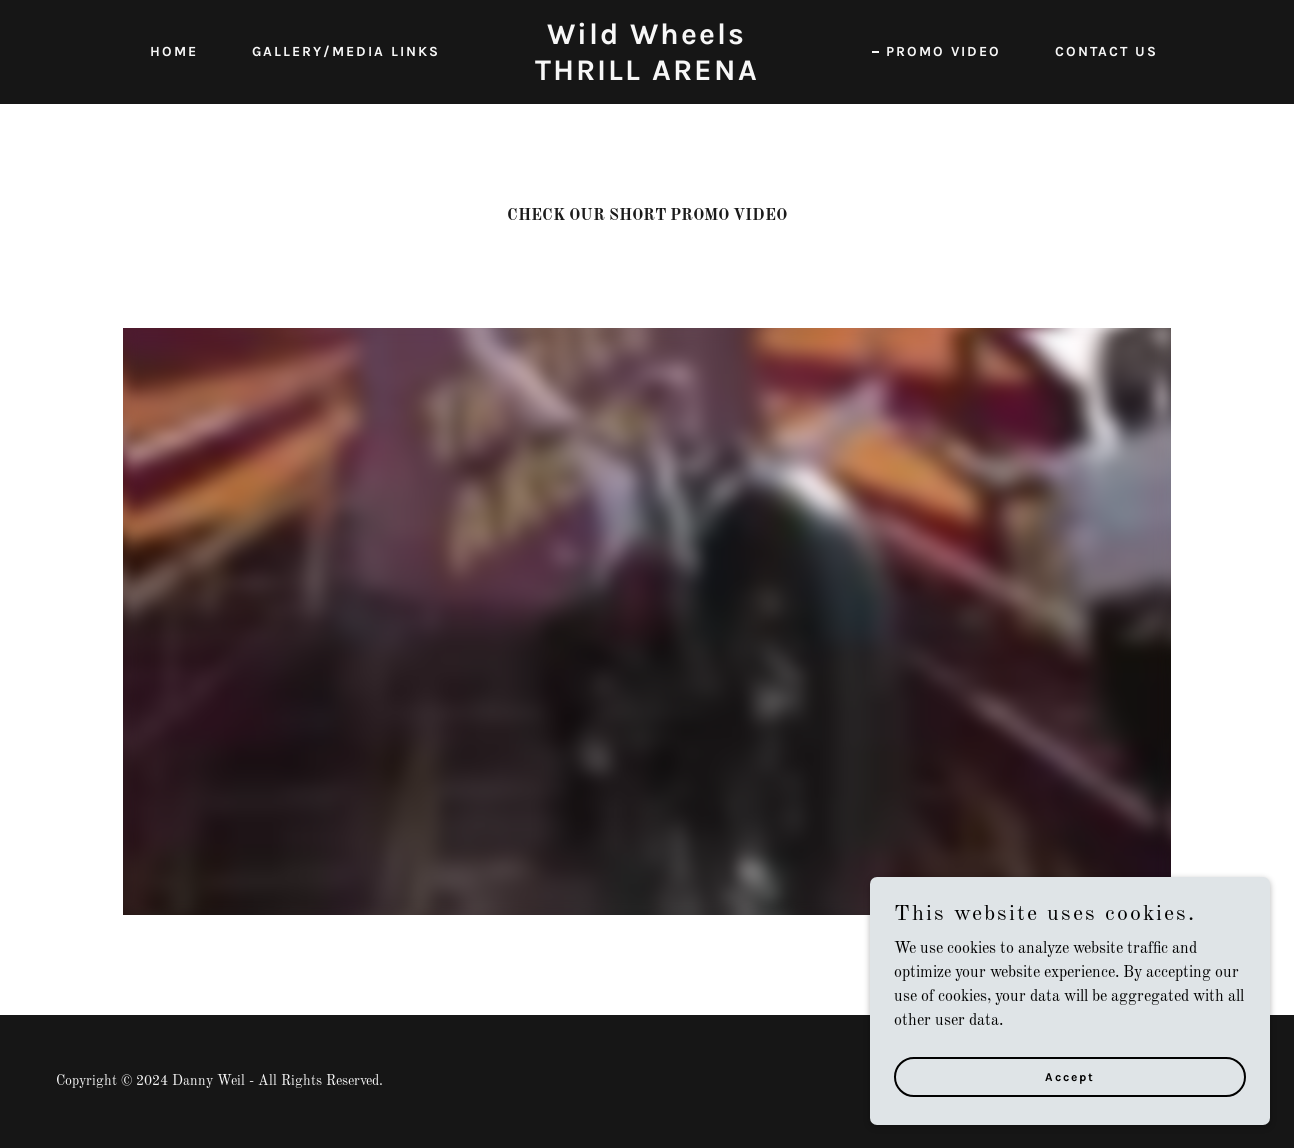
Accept (1070, 1076)
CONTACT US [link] (1106, 51)
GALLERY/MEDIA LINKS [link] (346, 51)
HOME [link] (174, 51)
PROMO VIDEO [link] (943, 51)
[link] (647, 76)
